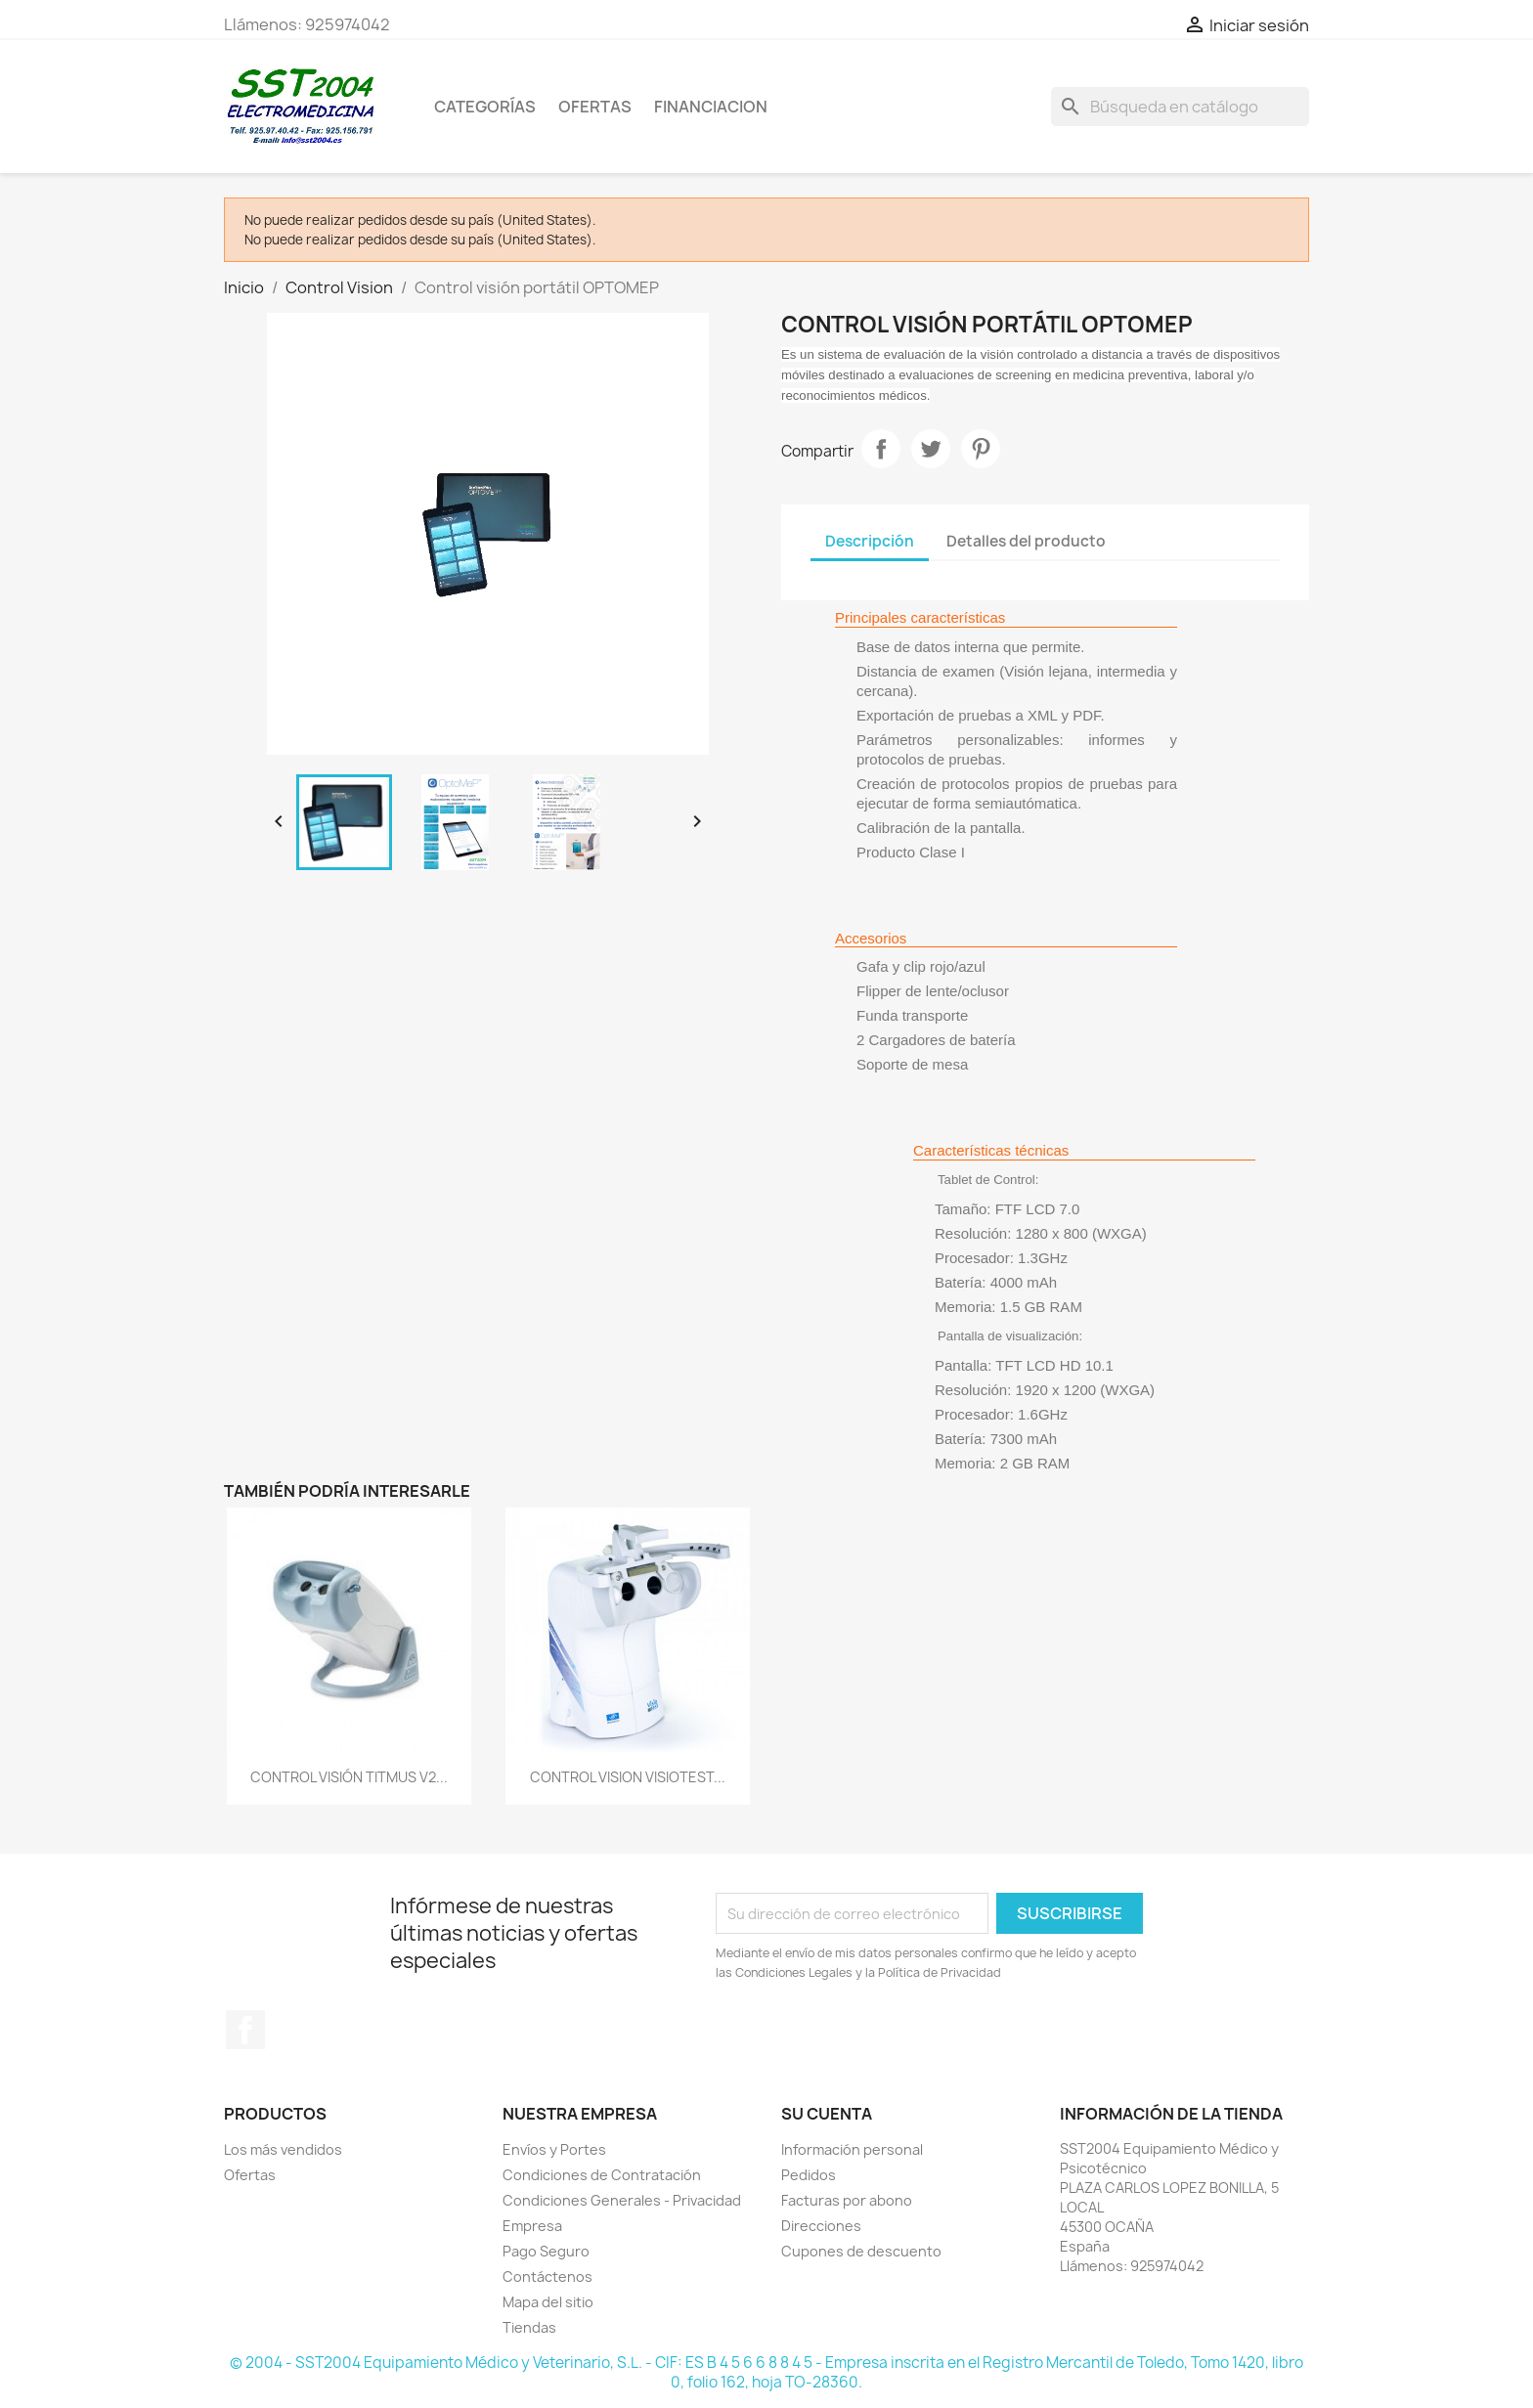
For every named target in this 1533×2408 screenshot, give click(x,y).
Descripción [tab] (869, 541)
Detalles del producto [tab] (1026, 541)
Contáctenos (547, 2276)
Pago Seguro (546, 2251)
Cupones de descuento (861, 2251)
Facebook (245, 2029)
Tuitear (930, 448)
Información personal (852, 2149)
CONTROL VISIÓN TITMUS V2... (349, 1777)
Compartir (880, 448)
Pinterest (980, 448)
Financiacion (710, 106)
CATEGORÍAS (485, 106)
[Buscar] (1180, 106)
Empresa (532, 2225)
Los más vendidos (283, 2149)
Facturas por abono (846, 2200)
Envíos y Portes (554, 2149)
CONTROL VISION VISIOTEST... (627, 1777)
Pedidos (808, 2175)
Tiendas (529, 2327)
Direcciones (821, 2225)
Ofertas (250, 2175)
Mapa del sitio (548, 2302)
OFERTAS (595, 106)
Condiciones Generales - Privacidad (622, 2200)
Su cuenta (826, 2113)
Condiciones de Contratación (602, 2175)
